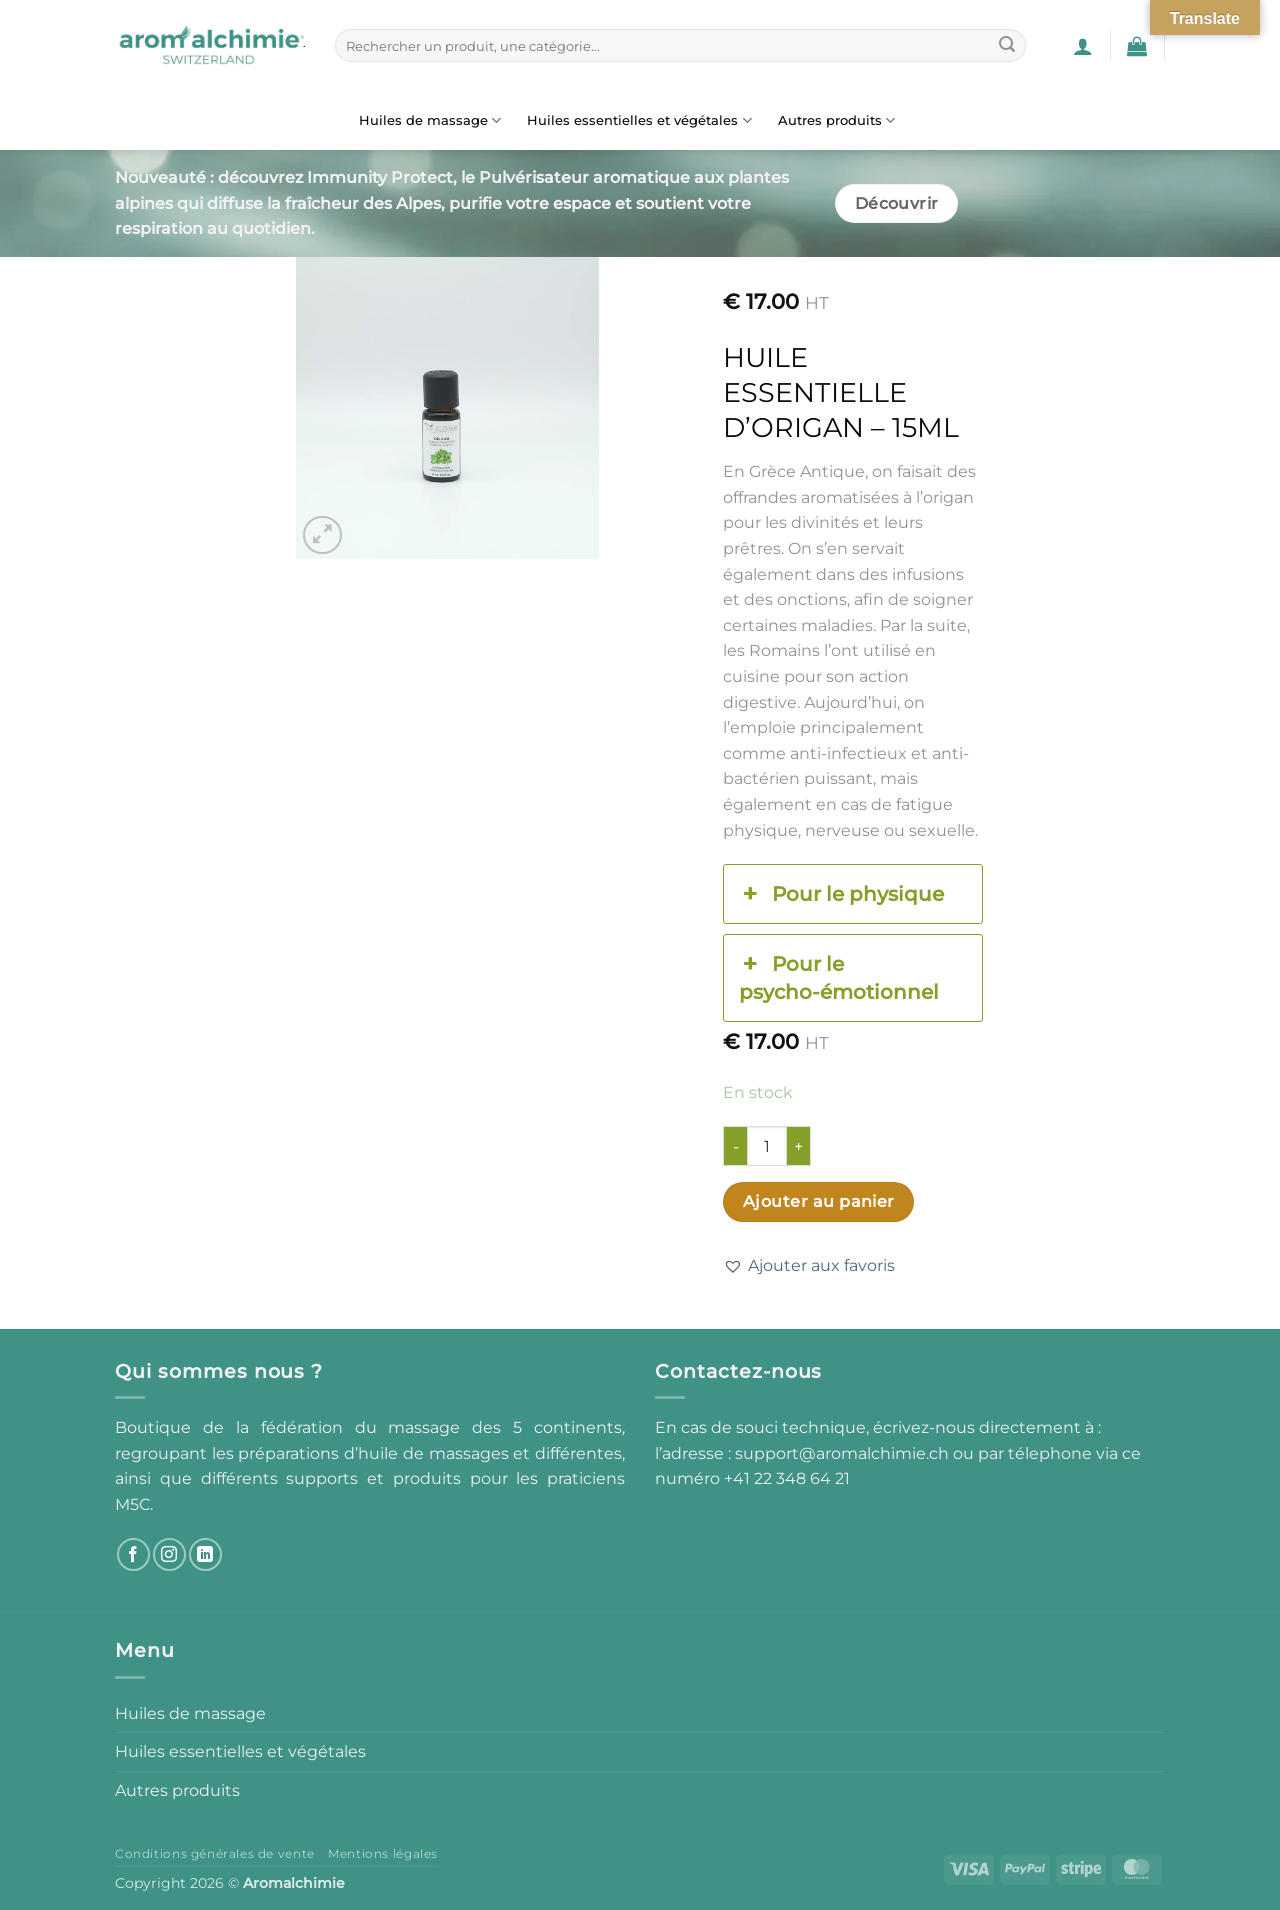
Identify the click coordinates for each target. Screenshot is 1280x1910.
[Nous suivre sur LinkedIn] (205, 1554)
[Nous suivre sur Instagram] (169, 1554)
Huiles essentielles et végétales (639, 120)
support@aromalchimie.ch (844, 1453)
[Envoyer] (1007, 46)
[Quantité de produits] (767, 1146)
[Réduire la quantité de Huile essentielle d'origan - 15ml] (735, 1146)
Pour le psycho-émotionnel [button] (839, 977)
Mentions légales (383, 1853)
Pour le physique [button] (841, 894)
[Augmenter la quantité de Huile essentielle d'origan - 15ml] (799, 1146)
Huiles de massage (430, 120)
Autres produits (836, 120)
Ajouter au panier (819, 1201)
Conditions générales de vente (215, 1853)
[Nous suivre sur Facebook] (133, 1554)
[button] (1083, 46)
